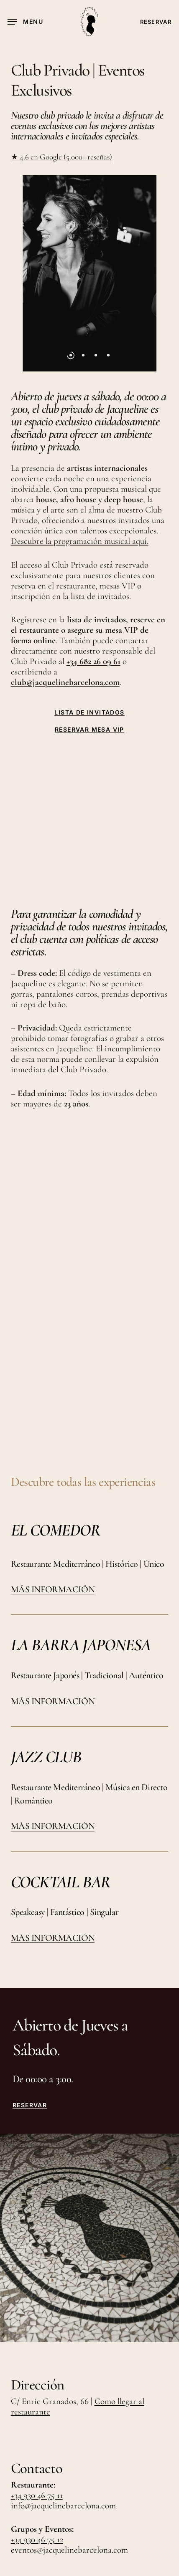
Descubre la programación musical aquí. (79, 541)
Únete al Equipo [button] (41, 2424)
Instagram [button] (104, 2424)
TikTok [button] (23, 2439)
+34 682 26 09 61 (93, 661)
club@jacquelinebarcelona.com (65, 682)
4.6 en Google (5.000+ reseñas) (65, 157)
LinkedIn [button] (63, 2439)
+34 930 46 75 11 (37, 2339)
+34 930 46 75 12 (37, 2383)
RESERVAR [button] (30, 1948)
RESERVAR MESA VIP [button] (89, 729)
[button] (25, 22)
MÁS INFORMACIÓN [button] (53, 1433)
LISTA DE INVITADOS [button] (89, 712)
